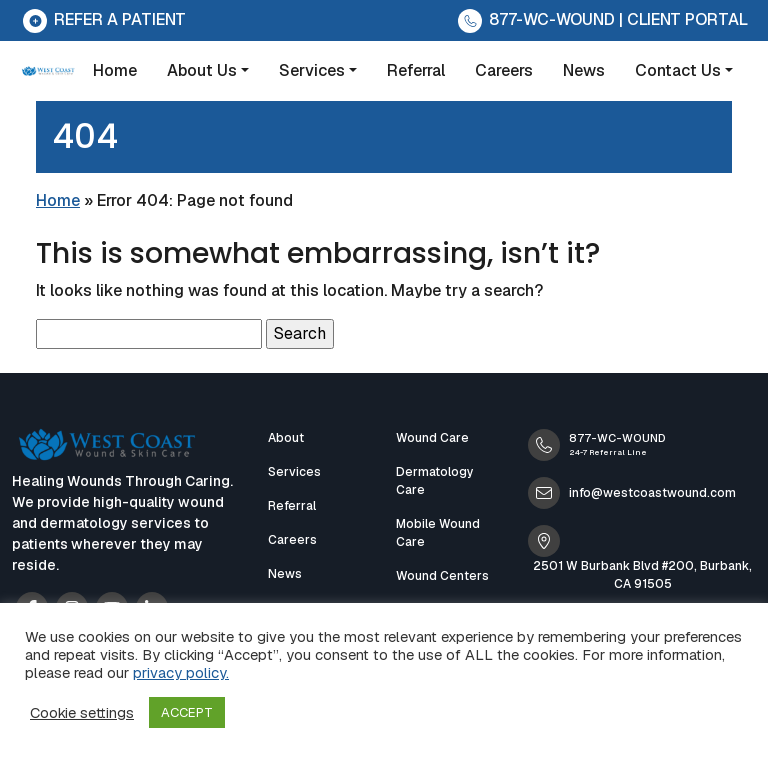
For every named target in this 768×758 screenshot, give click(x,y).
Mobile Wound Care (438, 533)
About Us (202, 70)
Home (115, 70)
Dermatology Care (435, 481)
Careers (504, 70)
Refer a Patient (103, 19)
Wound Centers (442, 576)
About (286, 438)
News (584, 70)
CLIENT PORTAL (687, 19)
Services (312, 70)
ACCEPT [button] (187, 712)
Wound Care (432, 438)
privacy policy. (181, 672)
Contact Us (678, 70)
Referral (416, 70)
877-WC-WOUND (535, 19)
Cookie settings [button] (82, 713)
